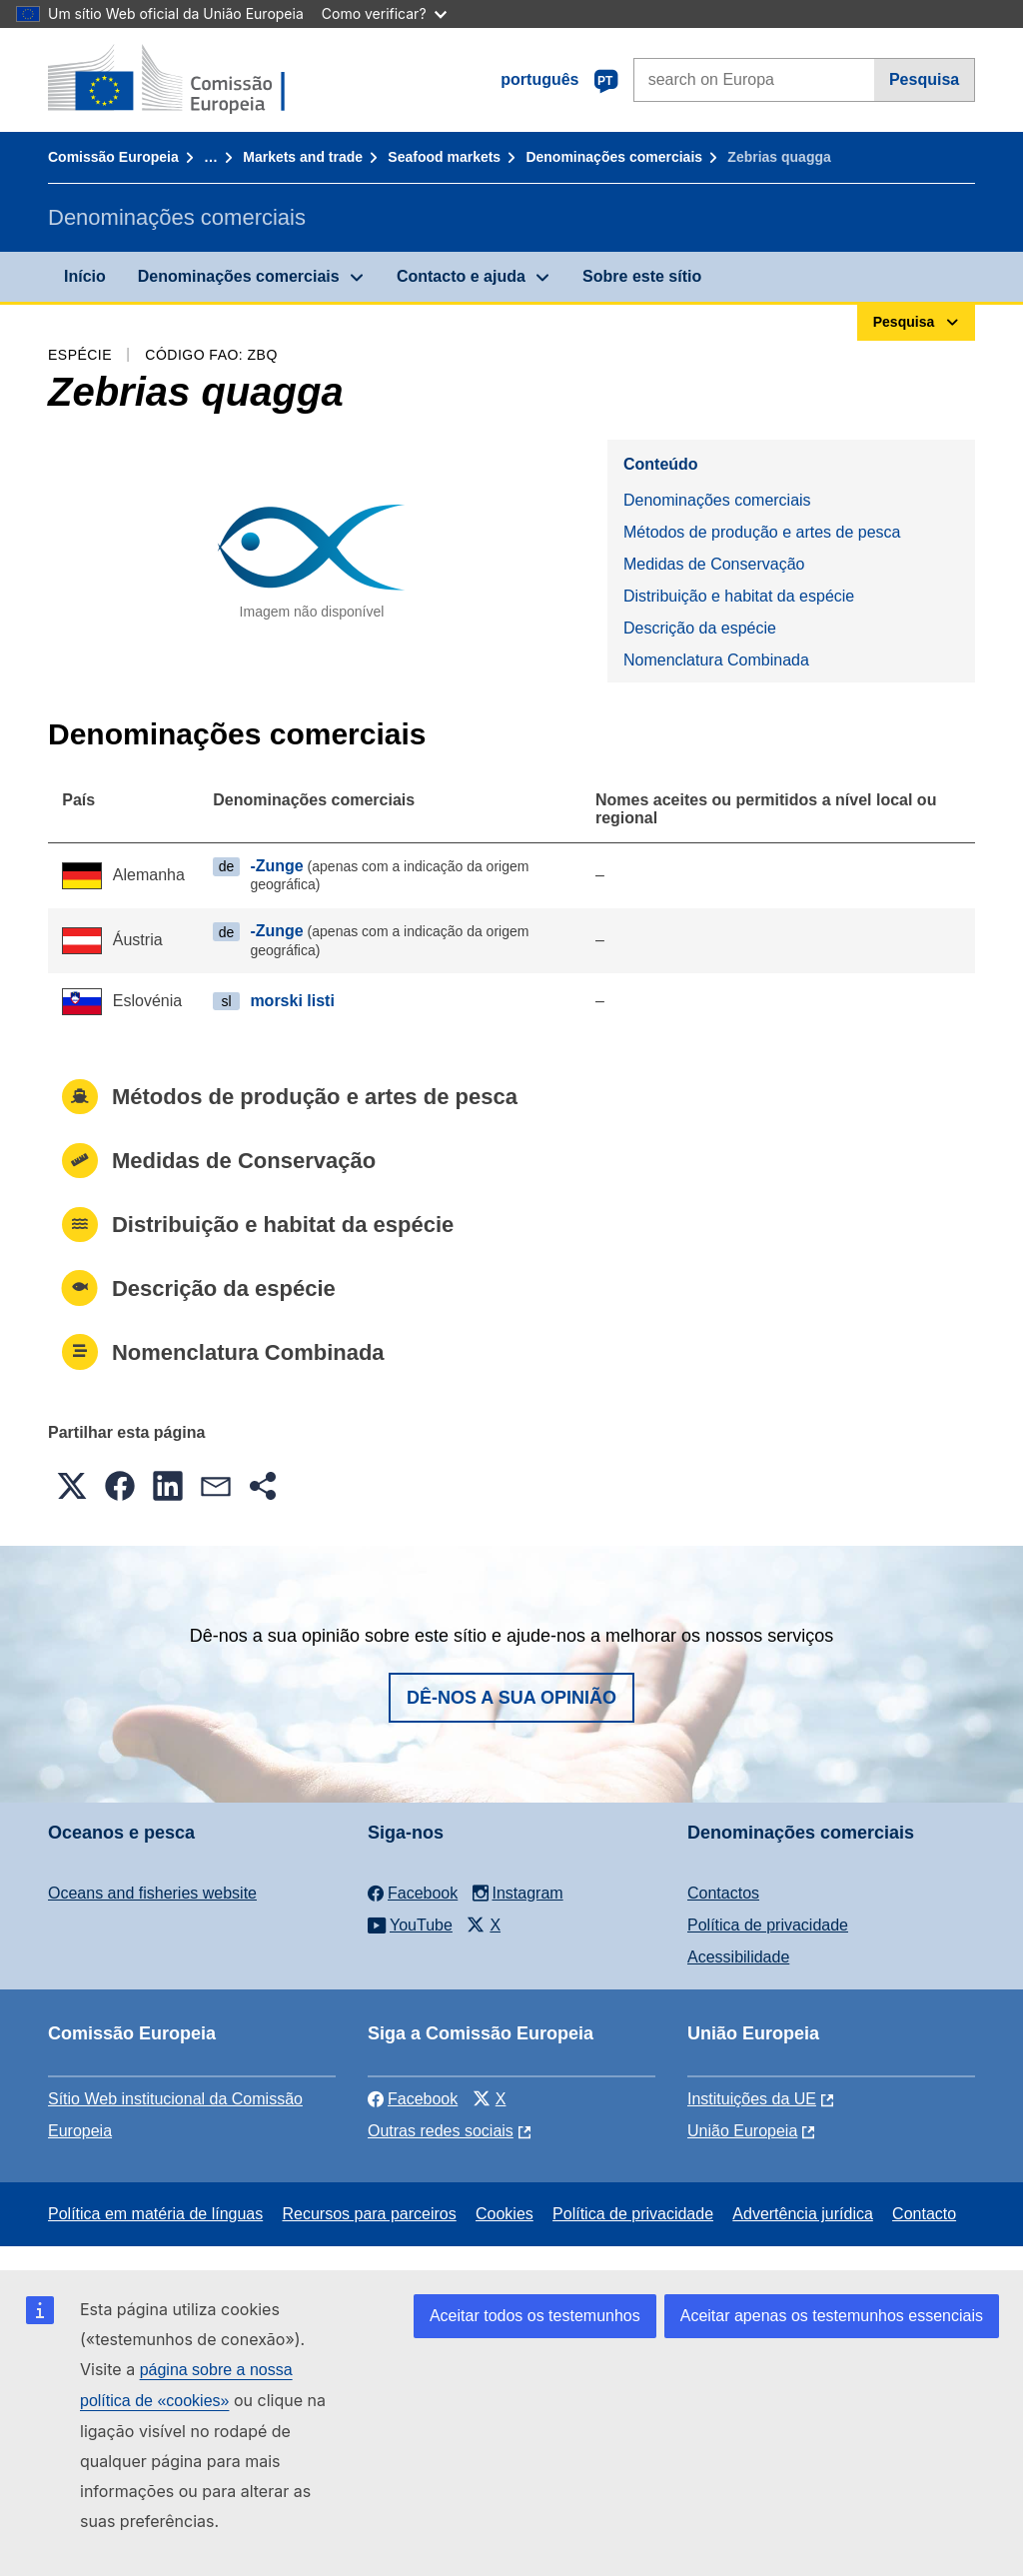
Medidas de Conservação (713, 564)
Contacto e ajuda (461, 276)
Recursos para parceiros (369, 2213)
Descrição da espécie (699, 628)
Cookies (504, 2213)
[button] (72, 1486)
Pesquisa (924, 79)
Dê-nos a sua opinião (511, 1698)
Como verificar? (384, 13)
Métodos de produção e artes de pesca (762, 532)
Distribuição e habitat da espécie (738, 596)
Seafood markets (444, 157)
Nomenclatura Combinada (716, 659)
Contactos (723, 1893)
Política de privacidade (767, 1925)
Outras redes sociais (440, 2130)
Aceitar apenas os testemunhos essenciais (831, 2315)
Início (85, 276)
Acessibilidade (738, 1956)
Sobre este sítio (641, 276)
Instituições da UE (751, 2098)
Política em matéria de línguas (155, 2213)
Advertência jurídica (802, 2213)
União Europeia (742, 2130)
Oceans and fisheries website (152, 1893)
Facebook (413, 2098)
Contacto (924, 2213)
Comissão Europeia (113, 157)
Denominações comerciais (613, 157)
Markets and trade (303, 157)
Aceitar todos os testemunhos (535, 2315)
